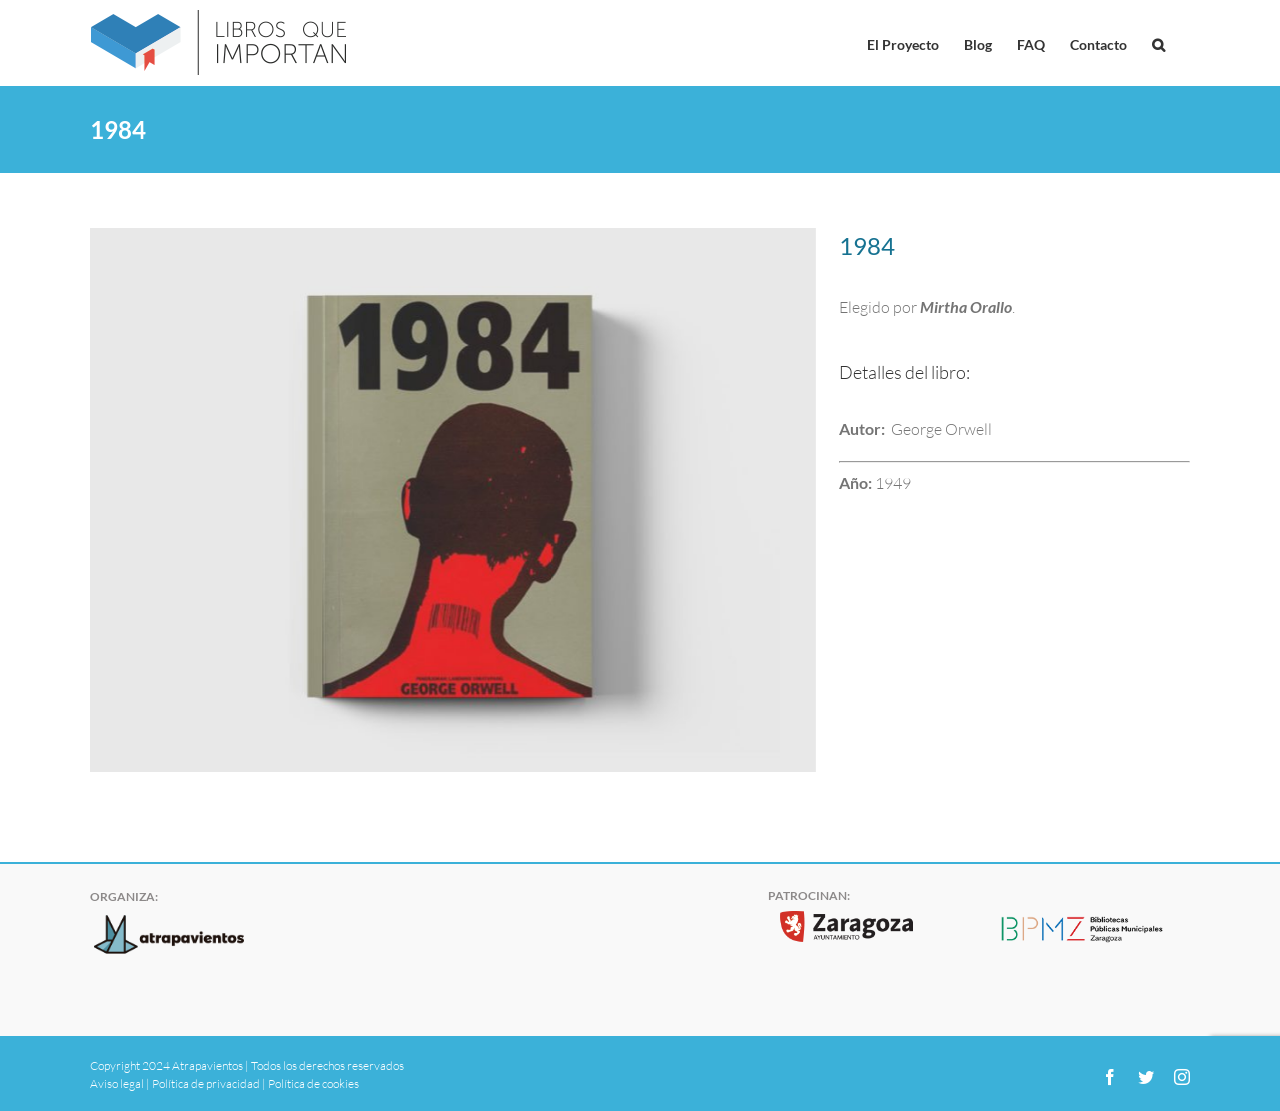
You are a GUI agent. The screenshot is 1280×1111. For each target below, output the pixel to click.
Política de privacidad (206, 1083)
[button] (1158, 43)
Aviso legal (117, 1083)
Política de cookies (313, 1083)
